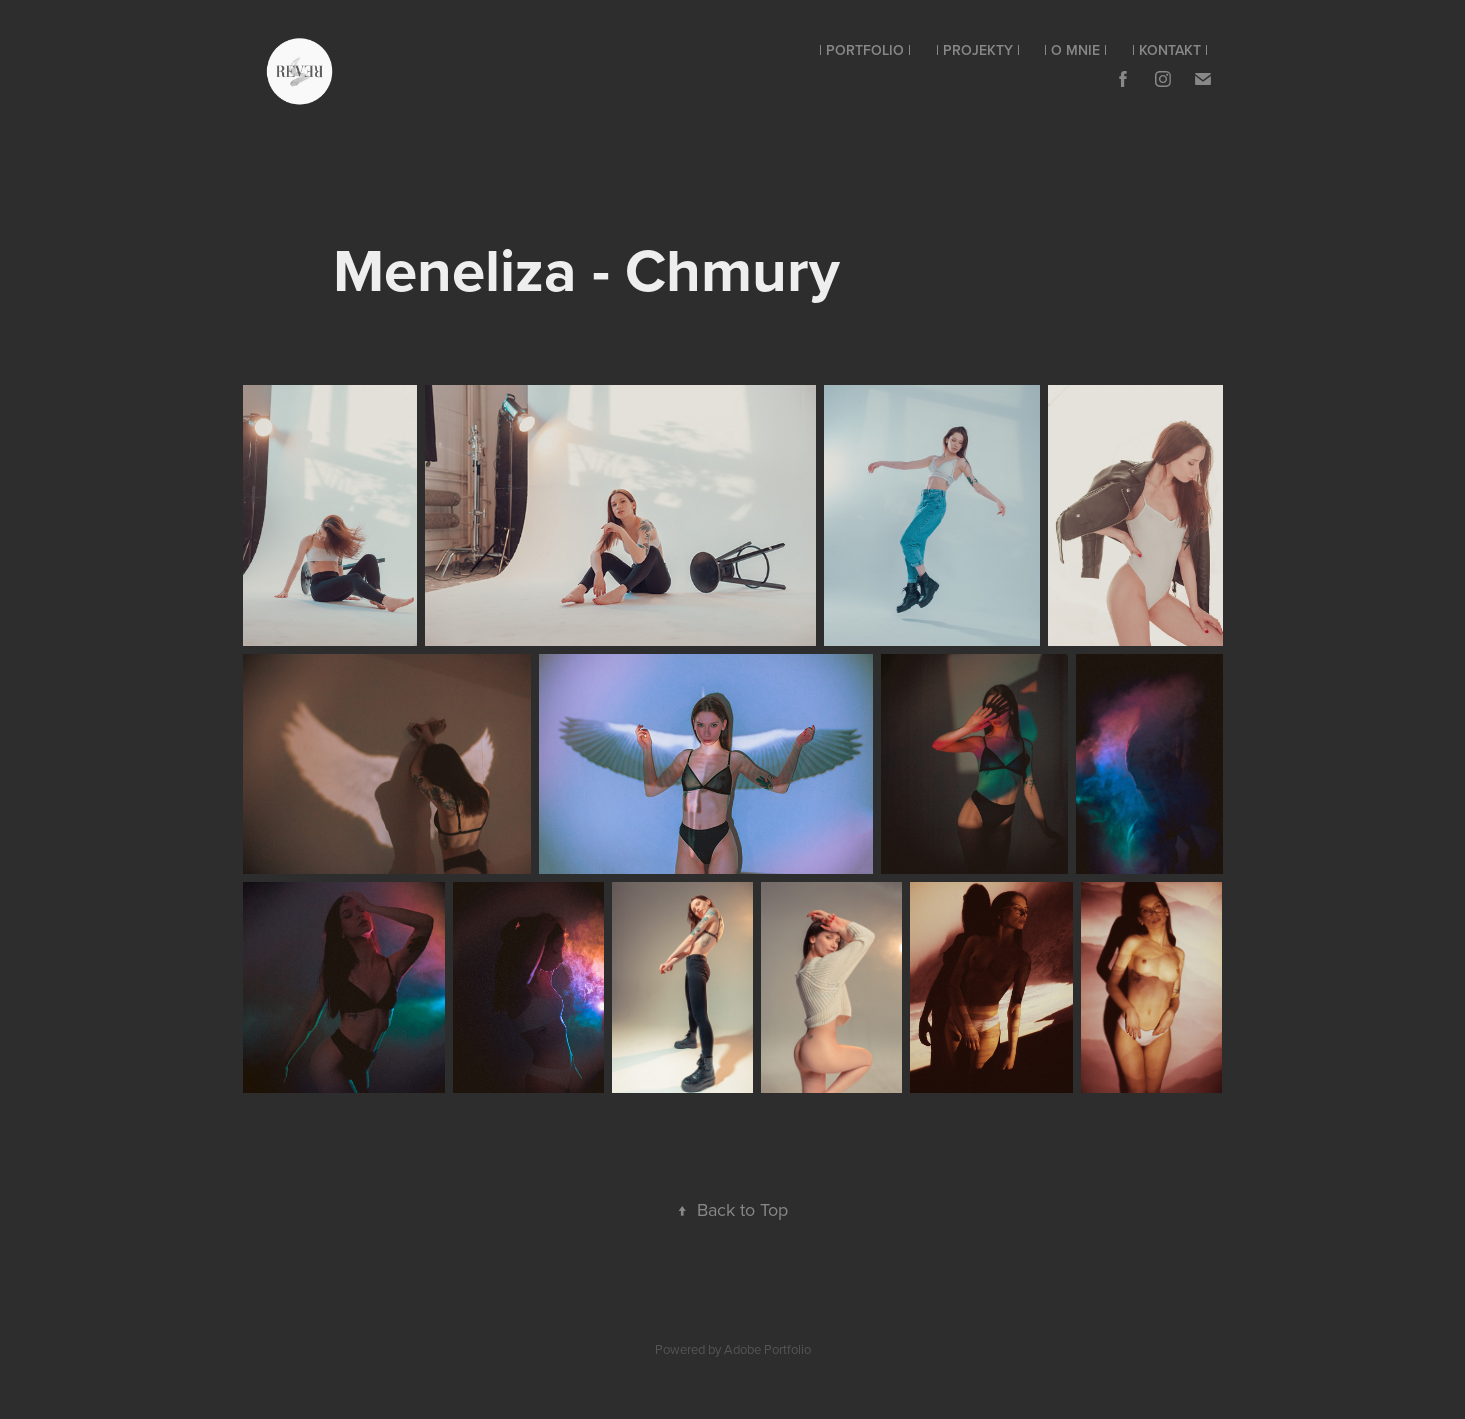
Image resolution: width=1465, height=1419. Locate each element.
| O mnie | (1075, 50)
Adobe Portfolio (767, 1349)
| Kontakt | (1170, 50)
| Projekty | (978, 50)
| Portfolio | (865, 50)
